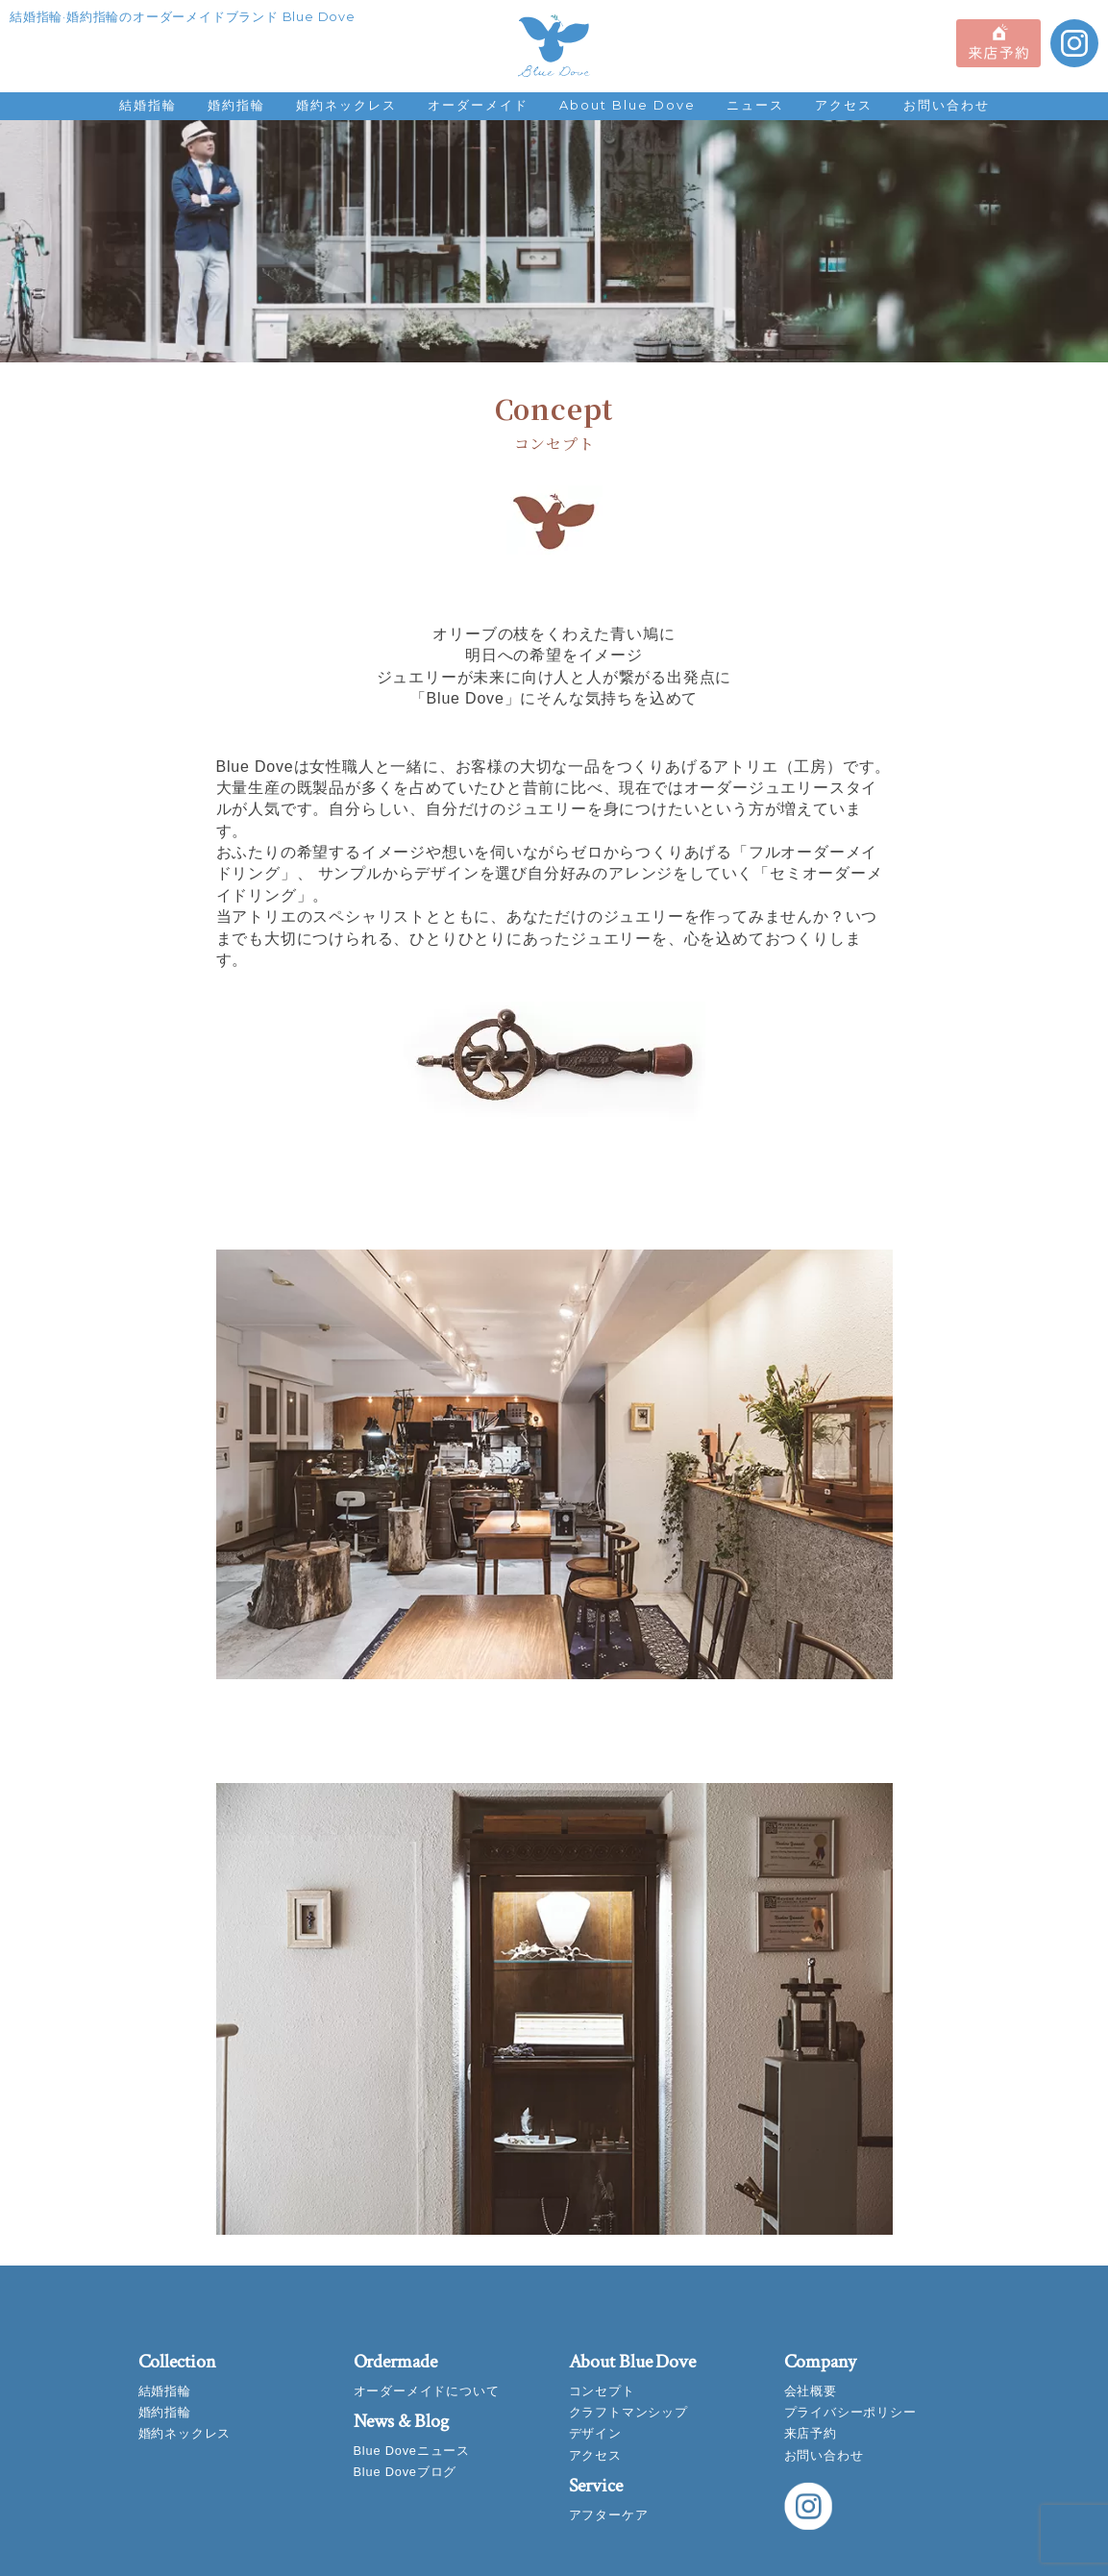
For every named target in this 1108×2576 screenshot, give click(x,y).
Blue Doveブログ (405, 2472)
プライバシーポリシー (850, 2412)
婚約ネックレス (346, 105)
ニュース (755, 105)
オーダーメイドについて (427, 2391)
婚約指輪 (236, 105)
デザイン (595, 2433)
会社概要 (810, 2391)
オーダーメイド (478, 105)
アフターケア (609, 2515)
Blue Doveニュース (412, 2450)
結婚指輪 (148, 105)
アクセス (844, 105)
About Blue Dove (627, 105)
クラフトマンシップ (628, 2412)
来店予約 (810, 2433)
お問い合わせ (946, 105)
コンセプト (602, 2391)
